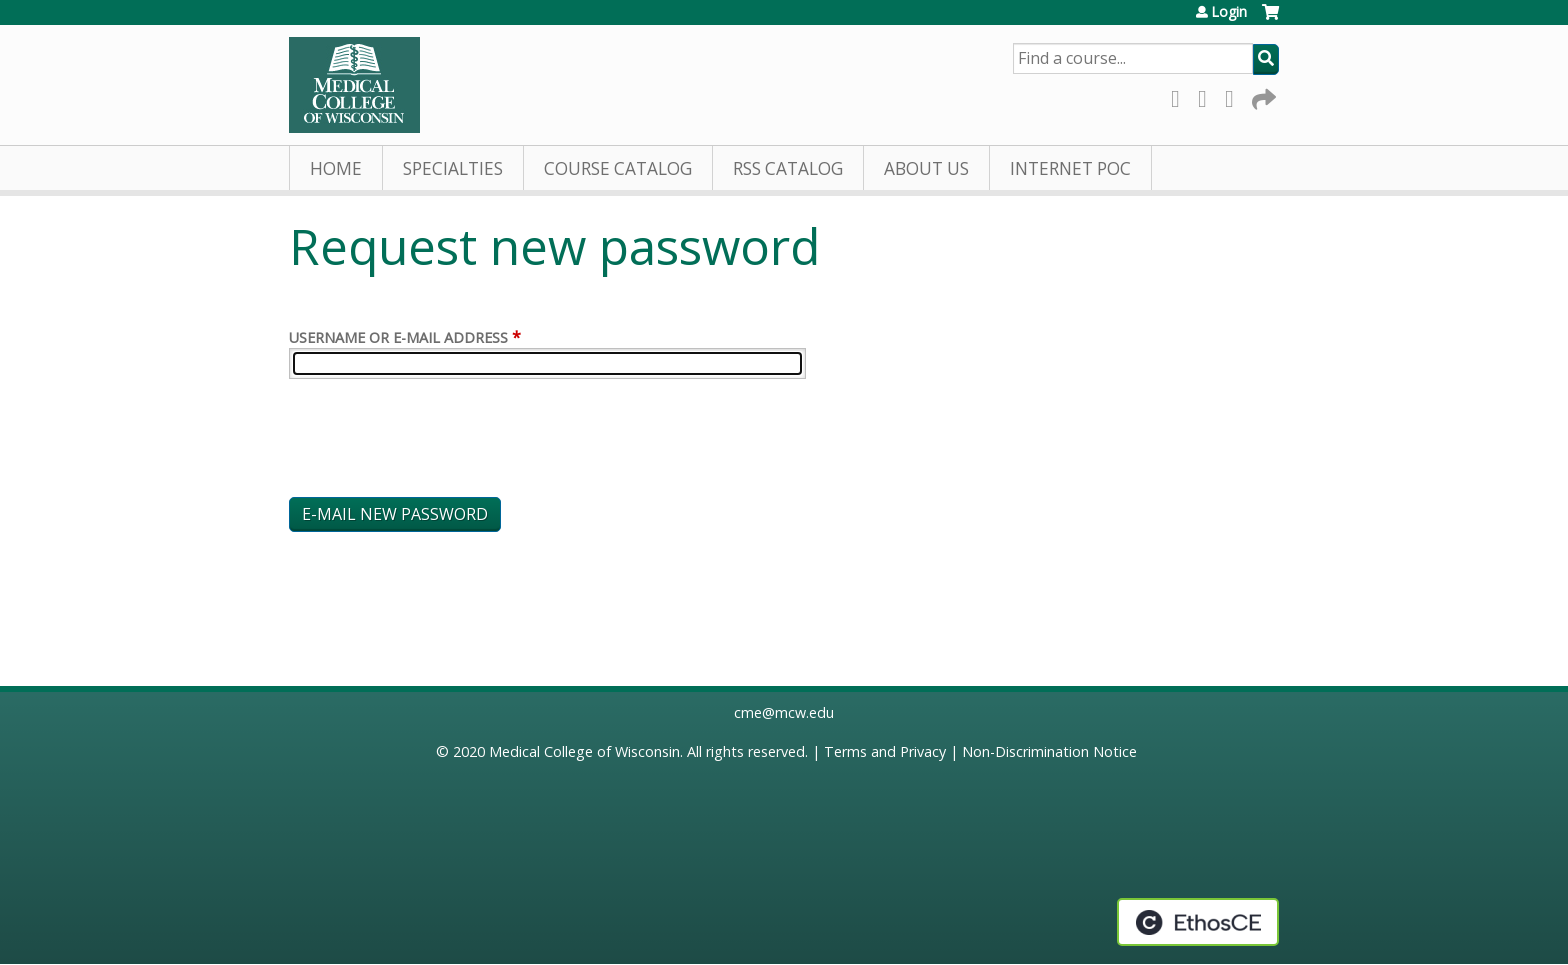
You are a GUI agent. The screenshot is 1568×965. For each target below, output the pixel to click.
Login (1229, 12)
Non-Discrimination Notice (1049, 751)
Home (336, 168)
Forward (1262, 95)
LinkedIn (1235, 95)
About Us (926, 168)
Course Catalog (618, 168)
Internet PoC (1070, 168)
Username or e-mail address (398, 337)
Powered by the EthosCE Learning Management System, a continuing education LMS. (1198, 922)
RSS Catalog (788, 168)
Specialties (453, 168)
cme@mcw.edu (784, 712)
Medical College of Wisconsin (584, 751)
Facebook (1181, 95)
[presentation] (441, 442)
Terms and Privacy (885, 751)
